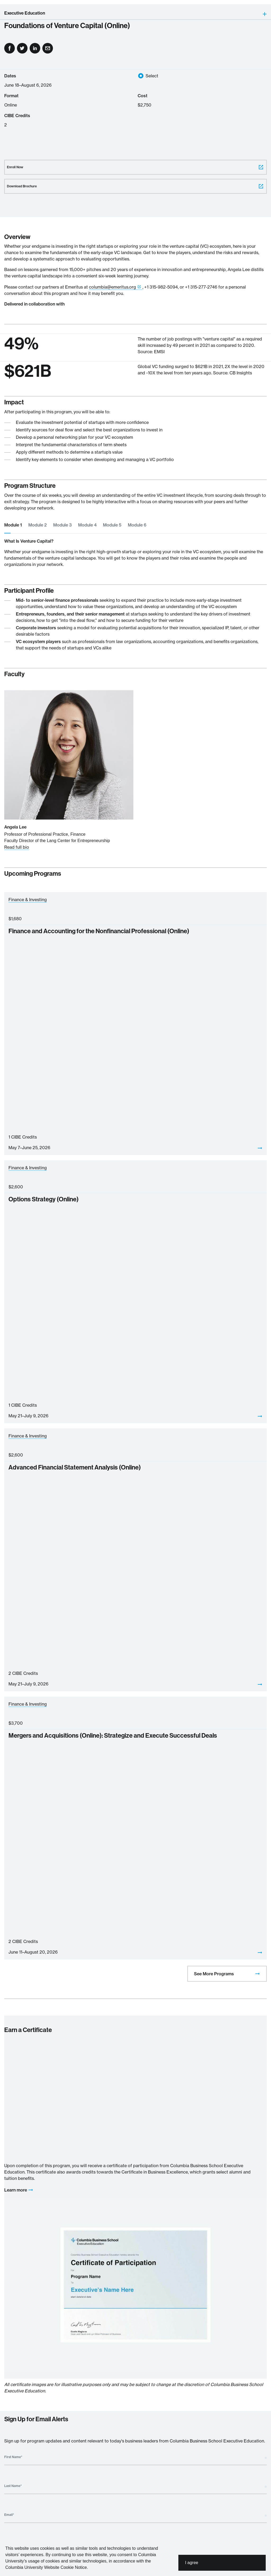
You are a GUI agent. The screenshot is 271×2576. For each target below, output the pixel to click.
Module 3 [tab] (62, 525)
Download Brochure (135, 186)
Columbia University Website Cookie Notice (46, 2567)
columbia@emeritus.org (112, 287)
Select (152, 75)
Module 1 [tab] (13, 525)
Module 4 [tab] (87, 525)
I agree (191, 2562)
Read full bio (16, 847)
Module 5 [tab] (112, 525)
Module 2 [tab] (37, 525)
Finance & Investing (27, 899)
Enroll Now (135, 167)
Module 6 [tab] (137, 525)
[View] (260, 1148)
